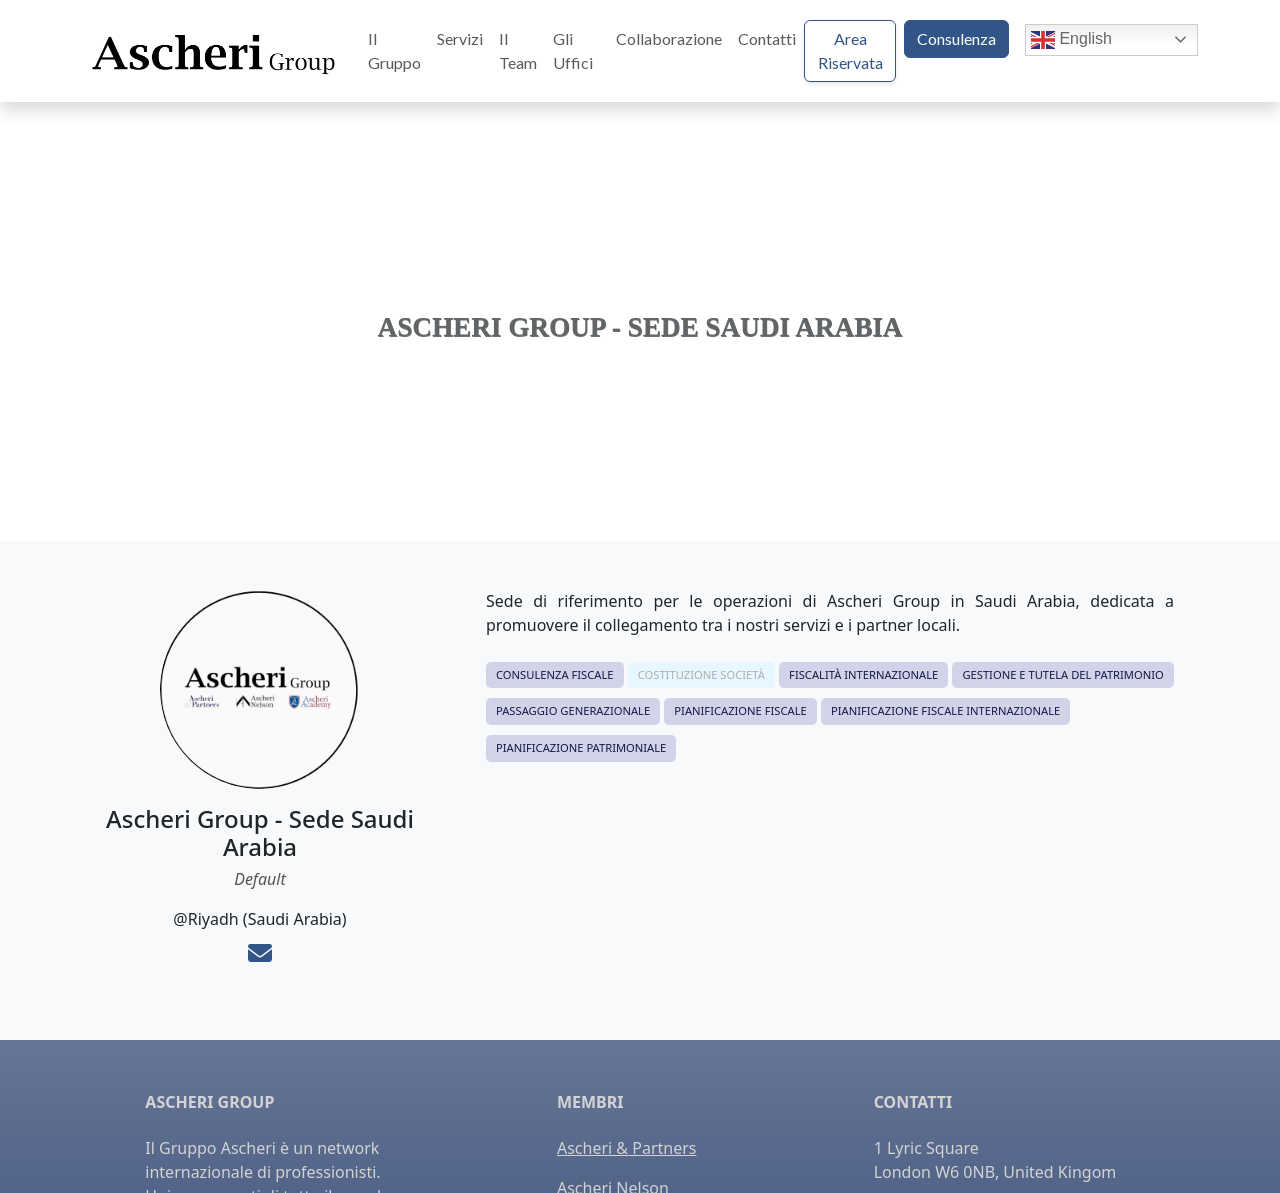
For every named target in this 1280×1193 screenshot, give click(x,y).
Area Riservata (850, 50)
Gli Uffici (573, 50)
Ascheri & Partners (626, 1148)
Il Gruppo (394, 50)
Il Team (518, 50)
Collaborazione (669, 38)
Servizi (460, 38)
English (1071, 40)
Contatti (767, 38)
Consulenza (956, 38)
